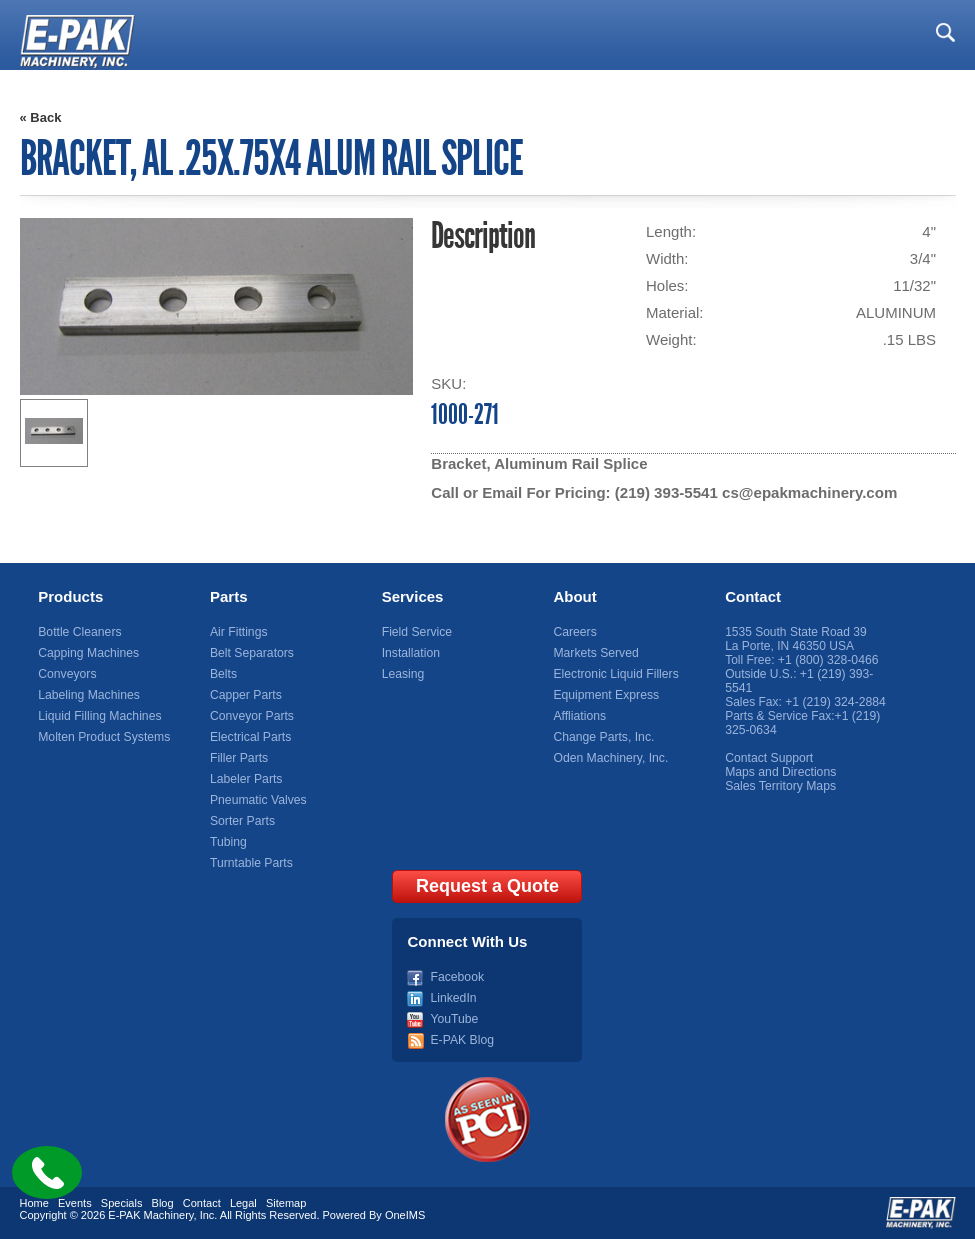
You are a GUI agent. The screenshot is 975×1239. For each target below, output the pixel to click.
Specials (122, 1203)
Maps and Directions (779, 772)
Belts (223, 674)
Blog (163, 1203)
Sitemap (286, 1203)
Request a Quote (487, 886)
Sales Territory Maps (779, 786)
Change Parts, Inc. (602, 737)
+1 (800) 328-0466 (827, 660)
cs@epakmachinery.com (808, 492)
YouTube (453, 1019)
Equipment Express (605, 695)
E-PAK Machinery (150, 1215)
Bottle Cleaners (79, 632)
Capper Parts (245, 695)
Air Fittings (238, 632)
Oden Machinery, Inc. (609, 758)
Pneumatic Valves (257, 800)
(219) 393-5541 (666, 492)
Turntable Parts (251, 863)
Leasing (403, 674)
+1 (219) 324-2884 (834, 702)
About (574, 596)
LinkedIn (452, 998)
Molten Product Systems (103, 737)
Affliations (579, 716)
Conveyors (66, 674)
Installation (410, 653)
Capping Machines (87, 653)
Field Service (416, 632)
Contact (753, 596)
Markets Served (595, 653)
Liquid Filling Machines (98, 716)
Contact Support (768, 758)
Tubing (228, 842)
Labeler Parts (245, 779)
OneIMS (405, 1215)
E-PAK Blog (461, 1040)
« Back (41, 117)
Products (70, 596)
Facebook (456, 977)
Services (413, 596)
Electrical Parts (250, 737)
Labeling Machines (88, 695)
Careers (574, 632)
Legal (243, 1203)
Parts (229, 596)
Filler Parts (238, 758)
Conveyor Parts (251, 716)
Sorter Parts (242, 821)
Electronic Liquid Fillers (614, 674)
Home (34, 1203)
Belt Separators (251, 653)
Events (75, 1203)
